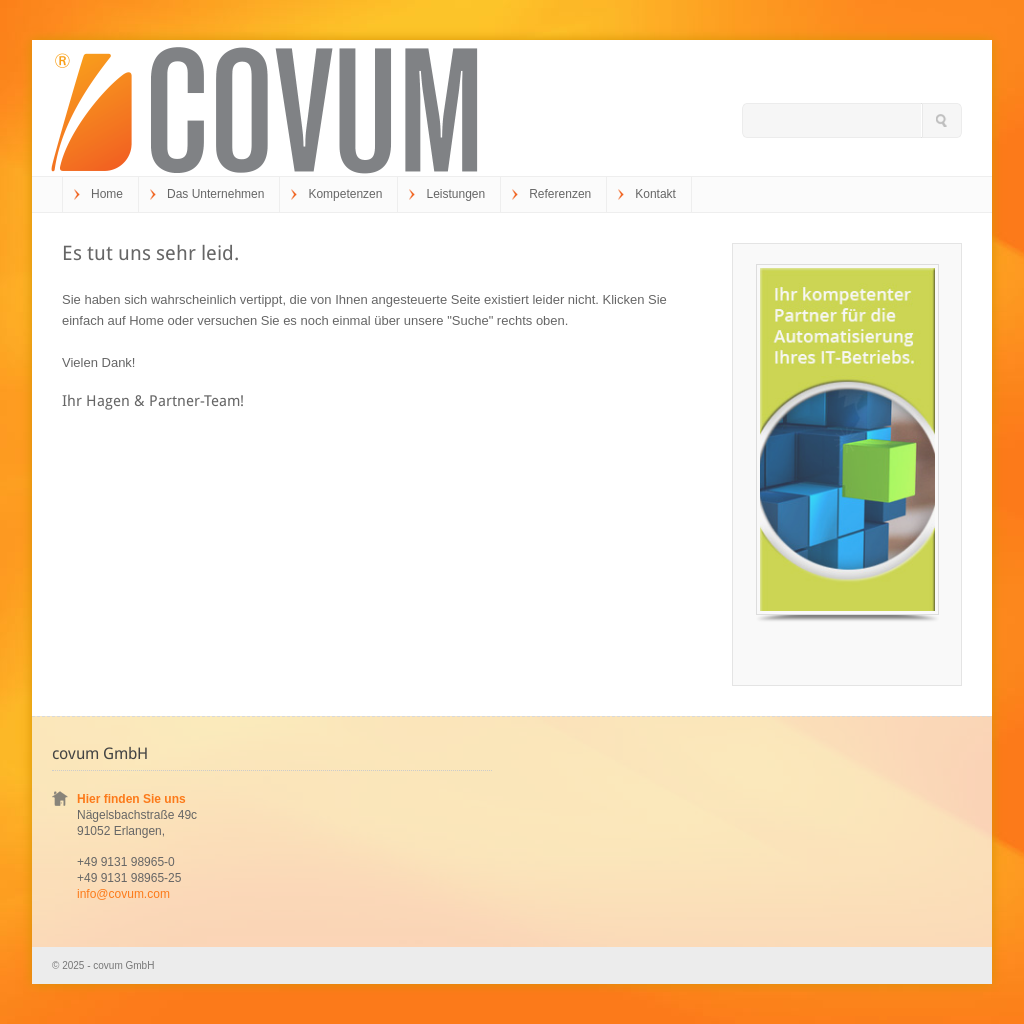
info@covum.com (123, 894)
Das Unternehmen (215, 194)
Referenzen (560, 194)
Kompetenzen (345, 194)
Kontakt (655, 194)
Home (107, 194)
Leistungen (455, 194)
